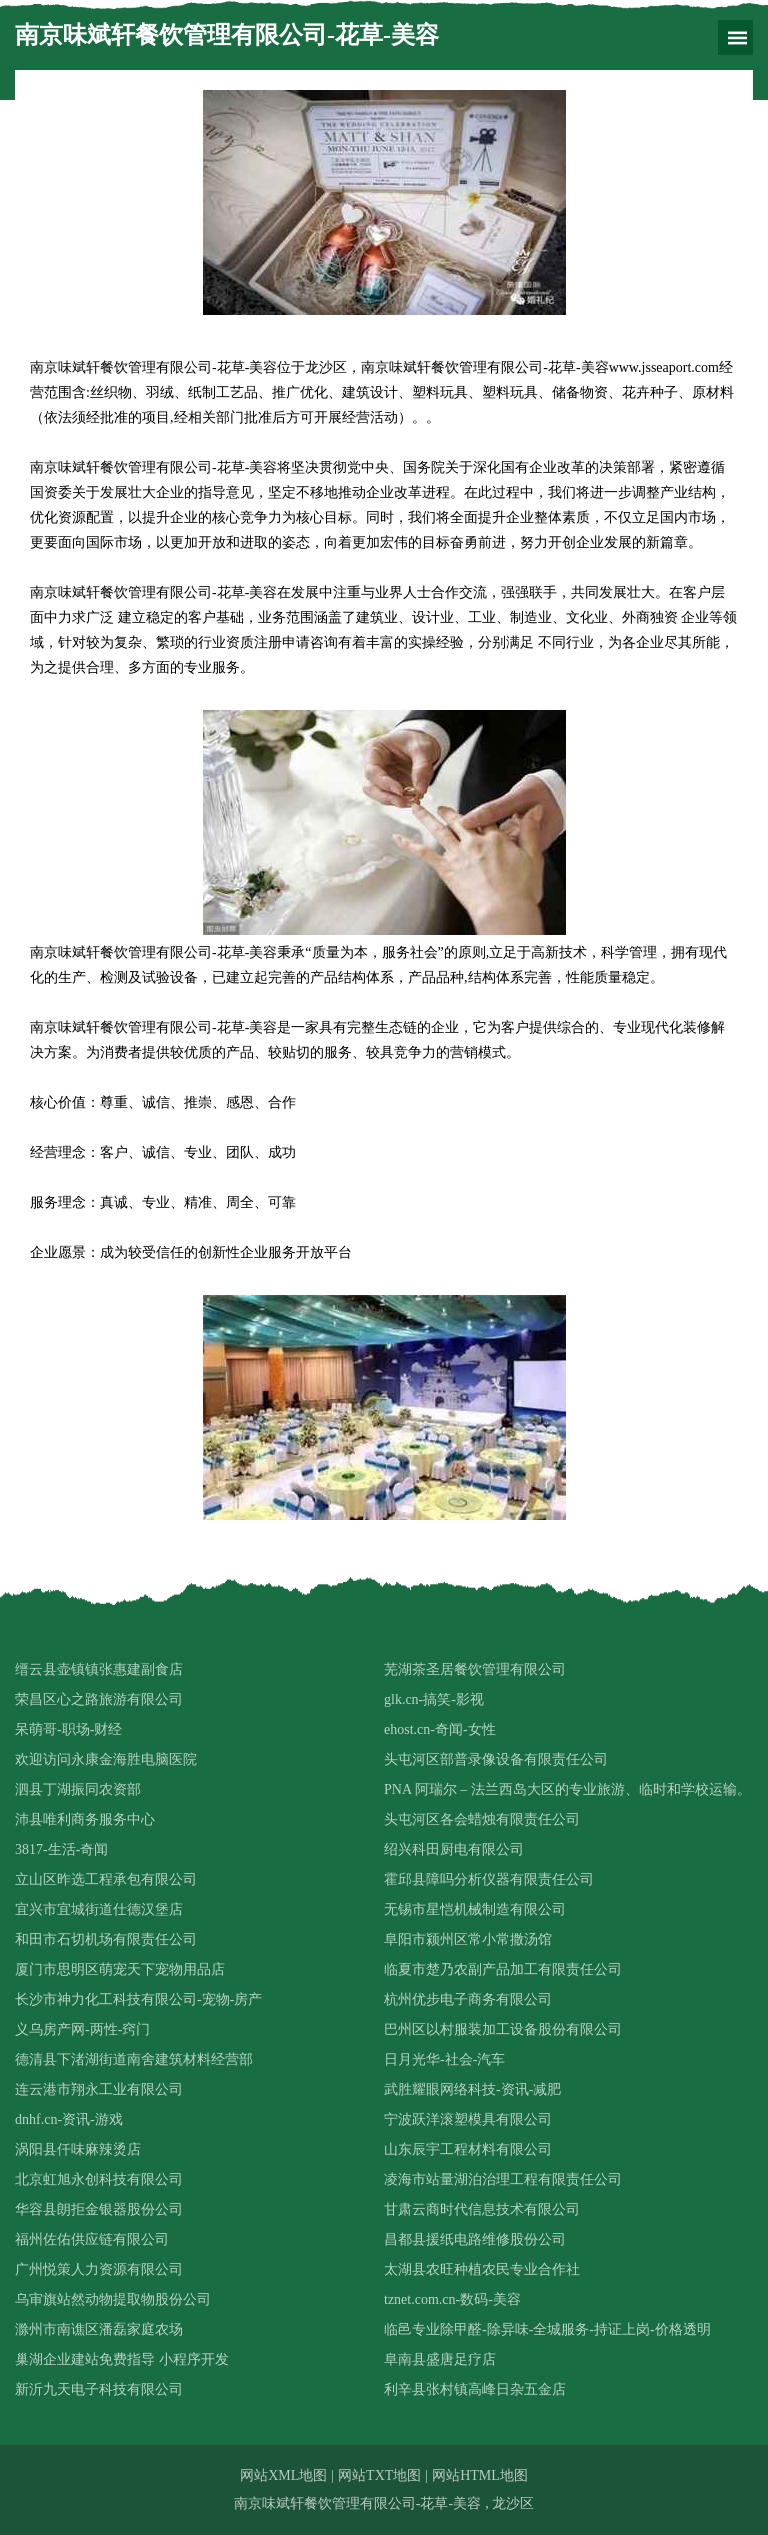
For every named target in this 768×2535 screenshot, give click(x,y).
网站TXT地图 (379, 2475)
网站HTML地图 (480, 2475)
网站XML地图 (283, 2475)
